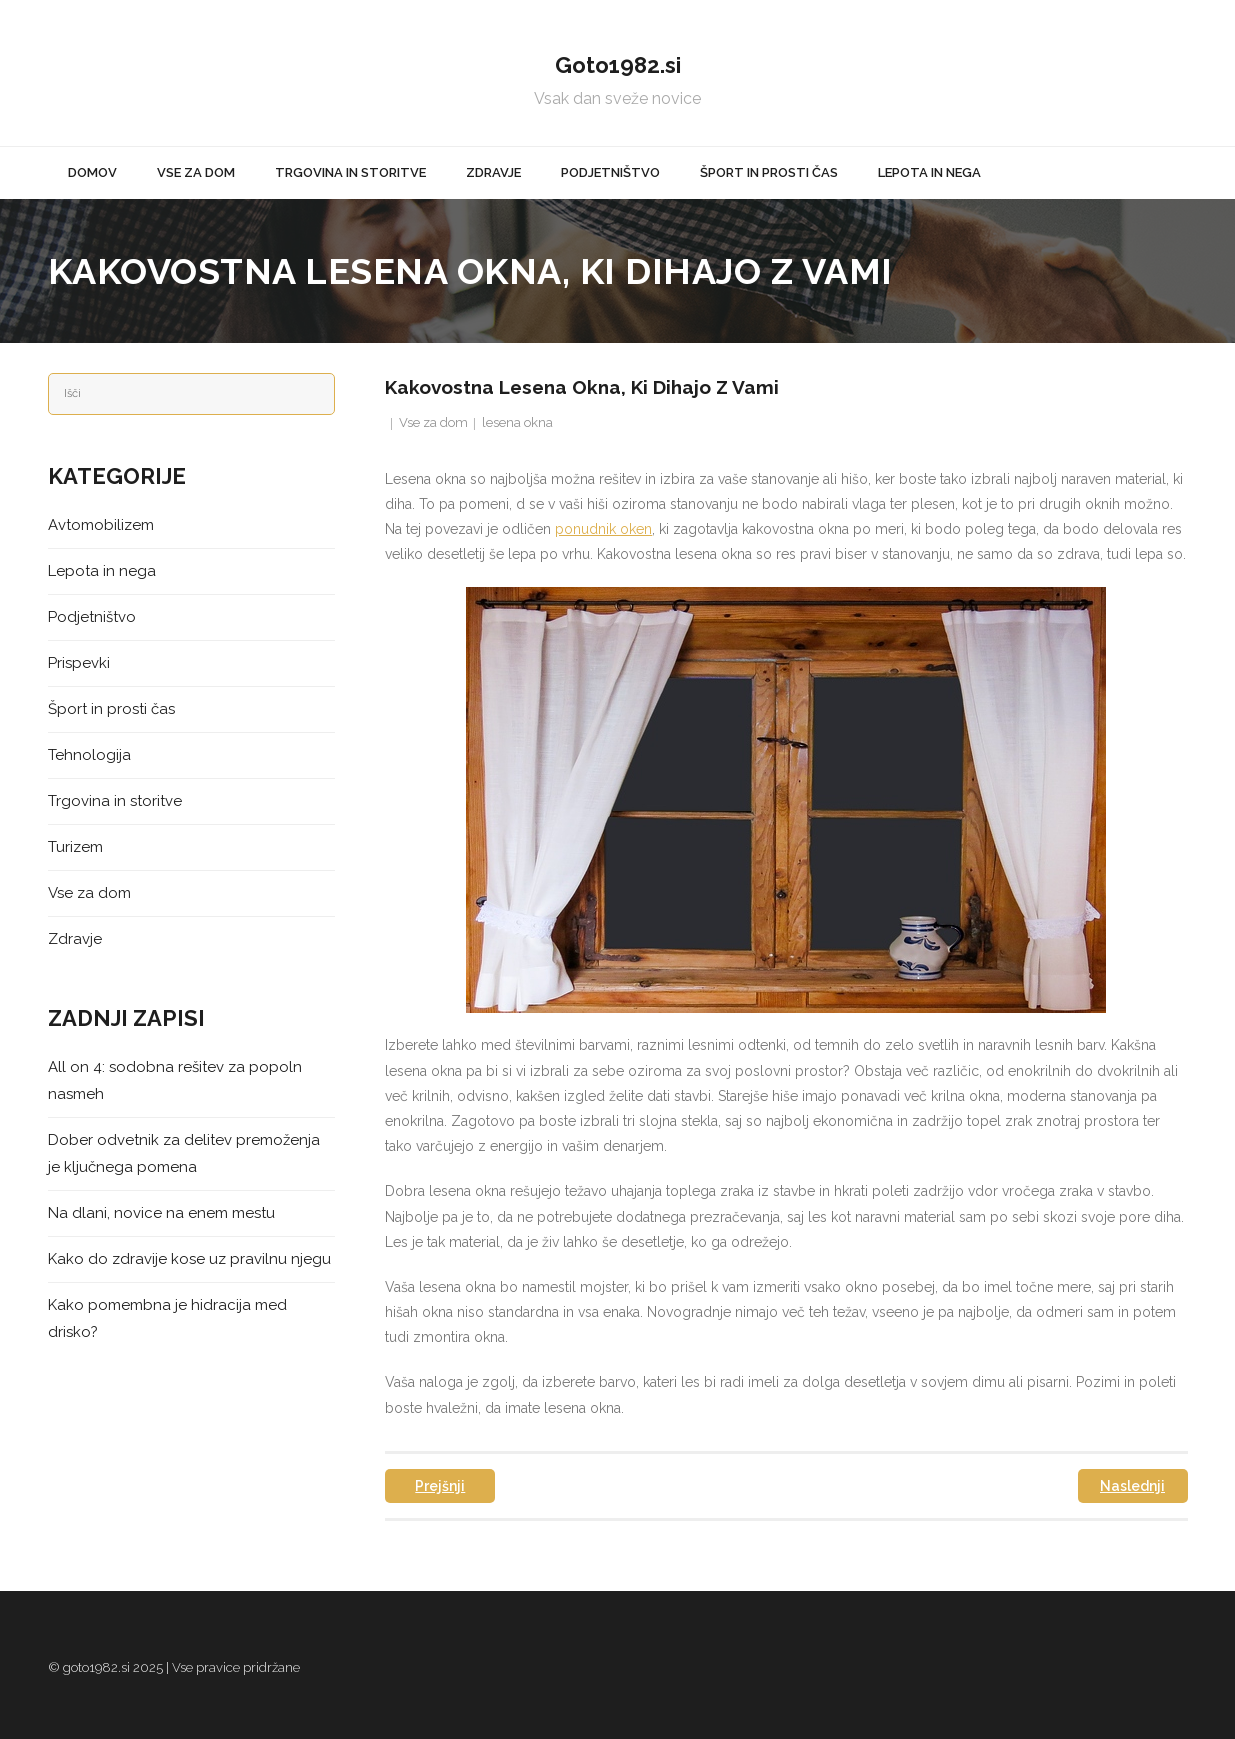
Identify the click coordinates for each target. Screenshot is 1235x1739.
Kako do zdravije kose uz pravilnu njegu (189, 1259)
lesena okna (517, 422)
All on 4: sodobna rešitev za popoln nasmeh (175, 1080)
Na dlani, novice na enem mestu (161, 1213)
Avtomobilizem (101, 525)
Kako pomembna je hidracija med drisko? (167, 1318)
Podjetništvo (92, 617)
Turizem (75, 847)
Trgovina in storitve (115, 801)
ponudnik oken (603, 529)
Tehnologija (89, 755)
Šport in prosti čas (111, 709)
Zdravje (75, 939)
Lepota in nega (102, 571)
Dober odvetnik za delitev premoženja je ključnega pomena (184, 1153)
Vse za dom (433, 422)
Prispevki (79, 663)
